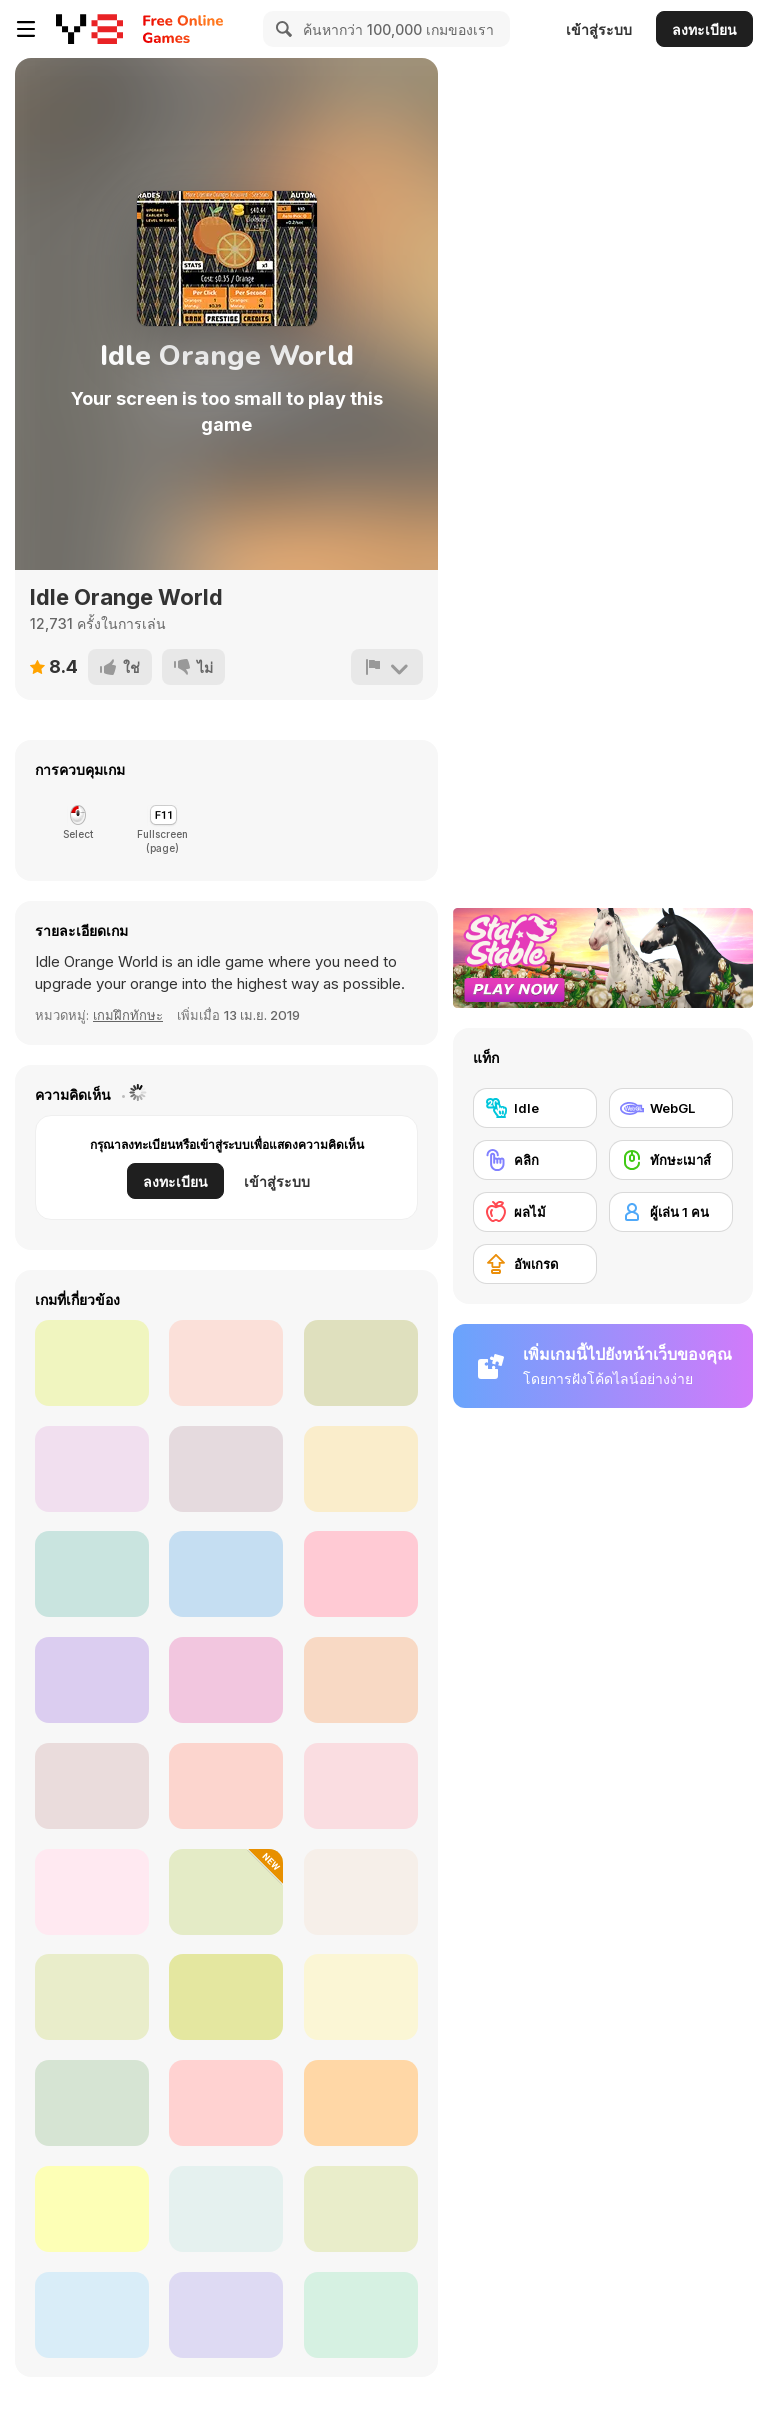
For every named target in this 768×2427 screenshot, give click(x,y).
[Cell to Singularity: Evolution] (361, 1997)
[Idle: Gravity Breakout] (226, 1469)
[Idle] (535, 1108)
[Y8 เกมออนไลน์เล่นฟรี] (89, 29)
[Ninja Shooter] (361, 1363)
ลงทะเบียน (704, 29)
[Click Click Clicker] (361, 1892)
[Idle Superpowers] (361, 1469)
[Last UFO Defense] (92, 2103)
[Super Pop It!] (361, 2315)
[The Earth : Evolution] (92, 1997)
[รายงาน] (387, 667)
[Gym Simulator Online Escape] (226, 1892)
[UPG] (92, 1574)
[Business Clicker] (226, 1363)
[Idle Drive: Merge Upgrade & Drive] (92, 1892)
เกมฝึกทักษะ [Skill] (128, 1015)
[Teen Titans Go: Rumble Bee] (92, 1469)
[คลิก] (535, 1160)
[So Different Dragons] (92, 1680)
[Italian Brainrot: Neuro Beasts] (226, 1786)
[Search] (281, 29)
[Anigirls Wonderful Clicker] (226, 1574)
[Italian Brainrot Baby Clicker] (92, 1786)
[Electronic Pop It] (226, 2103)
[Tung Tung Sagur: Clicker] (361, 2209)
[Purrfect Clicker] (226, 1680)
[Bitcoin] (226, 2315)
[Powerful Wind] (361, 2103)
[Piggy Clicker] (361, 1680)
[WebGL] (671, 1108)
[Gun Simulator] (226, 2209)
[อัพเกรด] (535, 1264)
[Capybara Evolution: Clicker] (226, 1997)
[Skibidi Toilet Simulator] (361, 1786)
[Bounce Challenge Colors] (92, 2209)
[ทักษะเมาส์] (671, 1160)
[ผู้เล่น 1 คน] (671, 1212)
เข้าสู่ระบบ (599, 29)
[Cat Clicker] (361, 1574)
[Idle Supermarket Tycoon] (92, 2315)
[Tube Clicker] (92, 1363)
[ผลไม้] (535, 1212)
